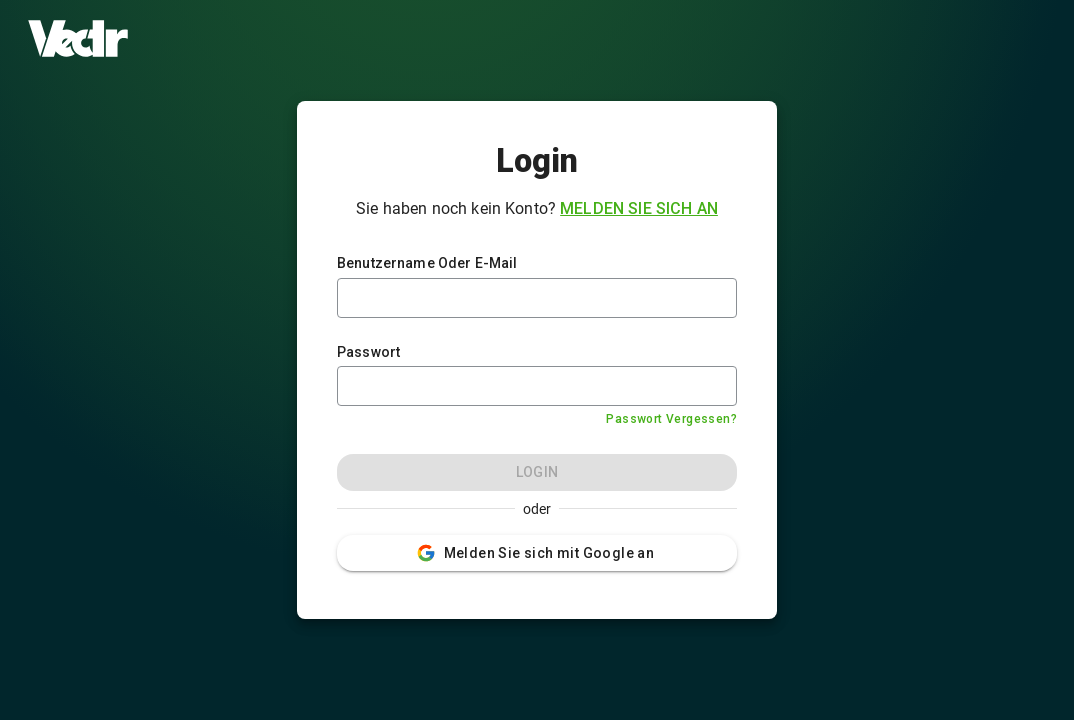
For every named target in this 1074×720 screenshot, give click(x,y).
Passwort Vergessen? (671, 419)
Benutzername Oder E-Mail (427, 263)
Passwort (368, 352)
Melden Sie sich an (639, 208)
